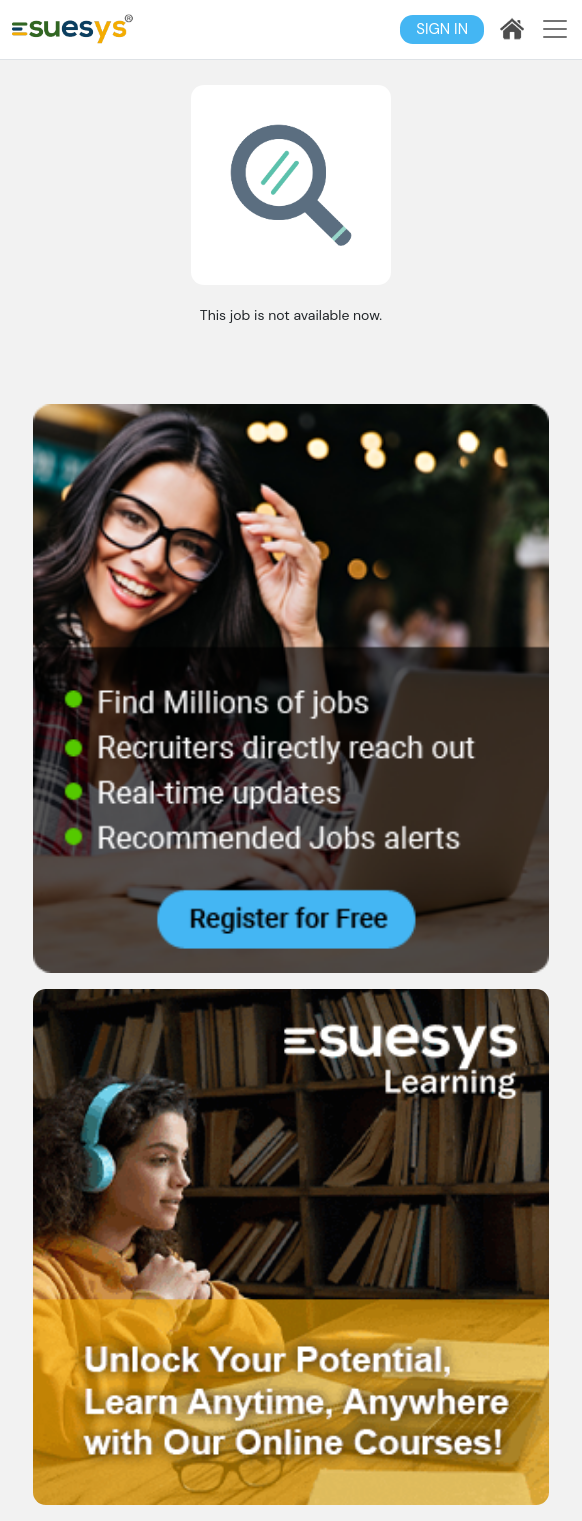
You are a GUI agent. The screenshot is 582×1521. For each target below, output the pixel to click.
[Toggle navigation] (555, 29)
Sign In (442, 29)
